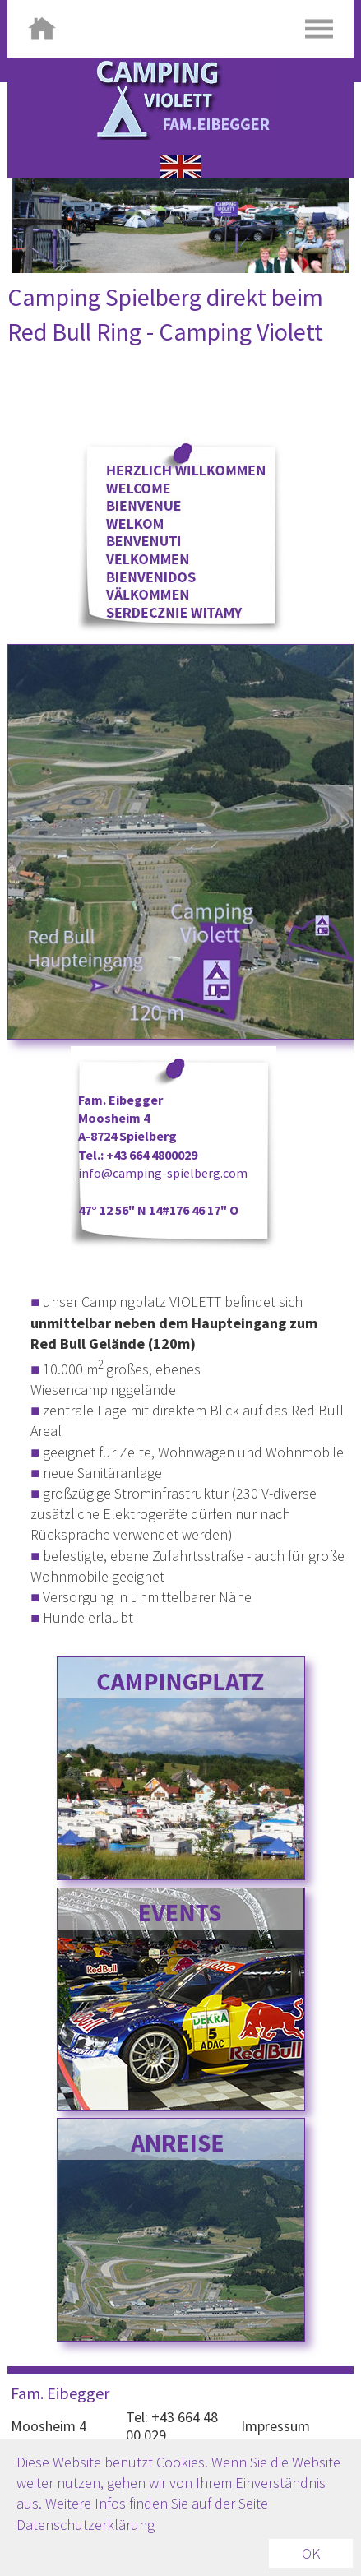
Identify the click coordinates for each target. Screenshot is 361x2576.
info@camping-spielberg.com (163, 1173)
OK (311, 2553)
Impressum (275, 2425)
